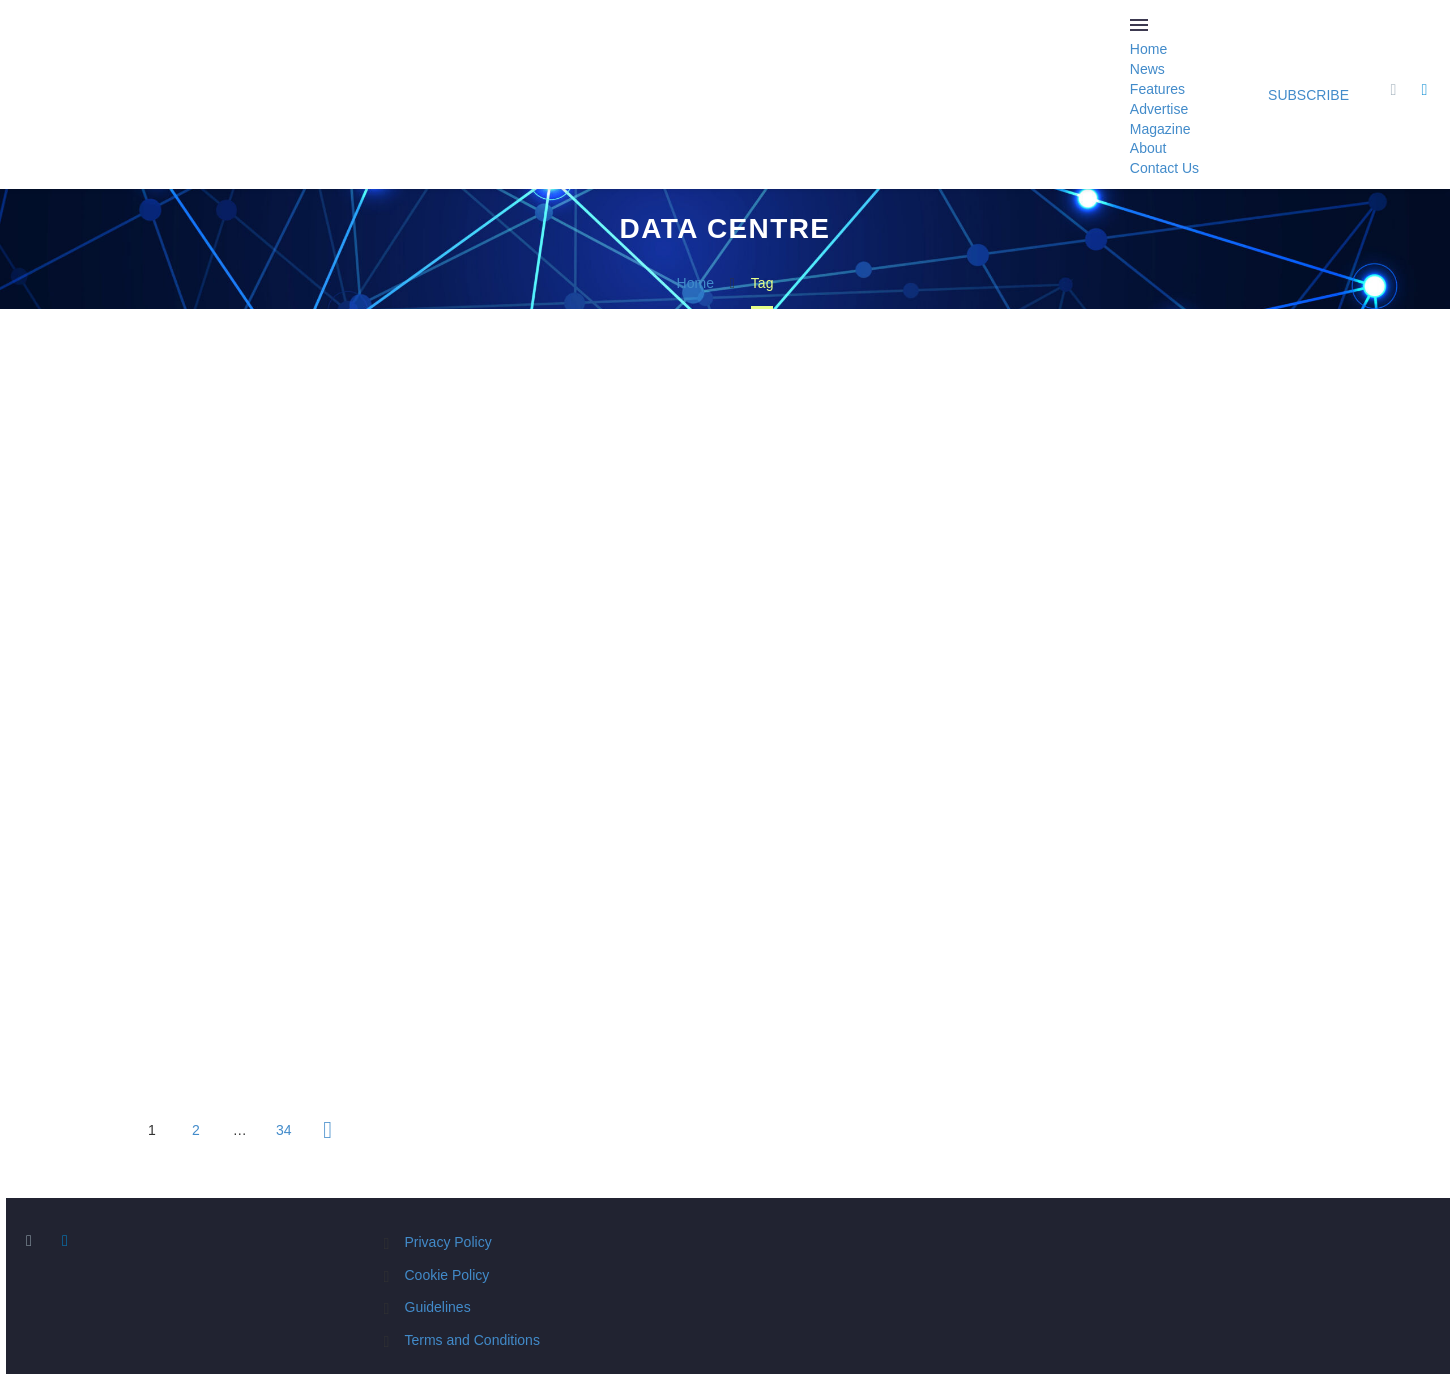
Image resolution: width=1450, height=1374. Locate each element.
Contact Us (1164, 168)
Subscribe (1308, 95)
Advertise (1159, 109)
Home (1148, 49)
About (1148, 148)
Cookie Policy (447, 1275)
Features (1157, 89)
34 (284, 1130)
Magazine (1160, 129)
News (1147, 69)
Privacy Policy (448, 1242)
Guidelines (438, 1307)
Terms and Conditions (472, 1340)
